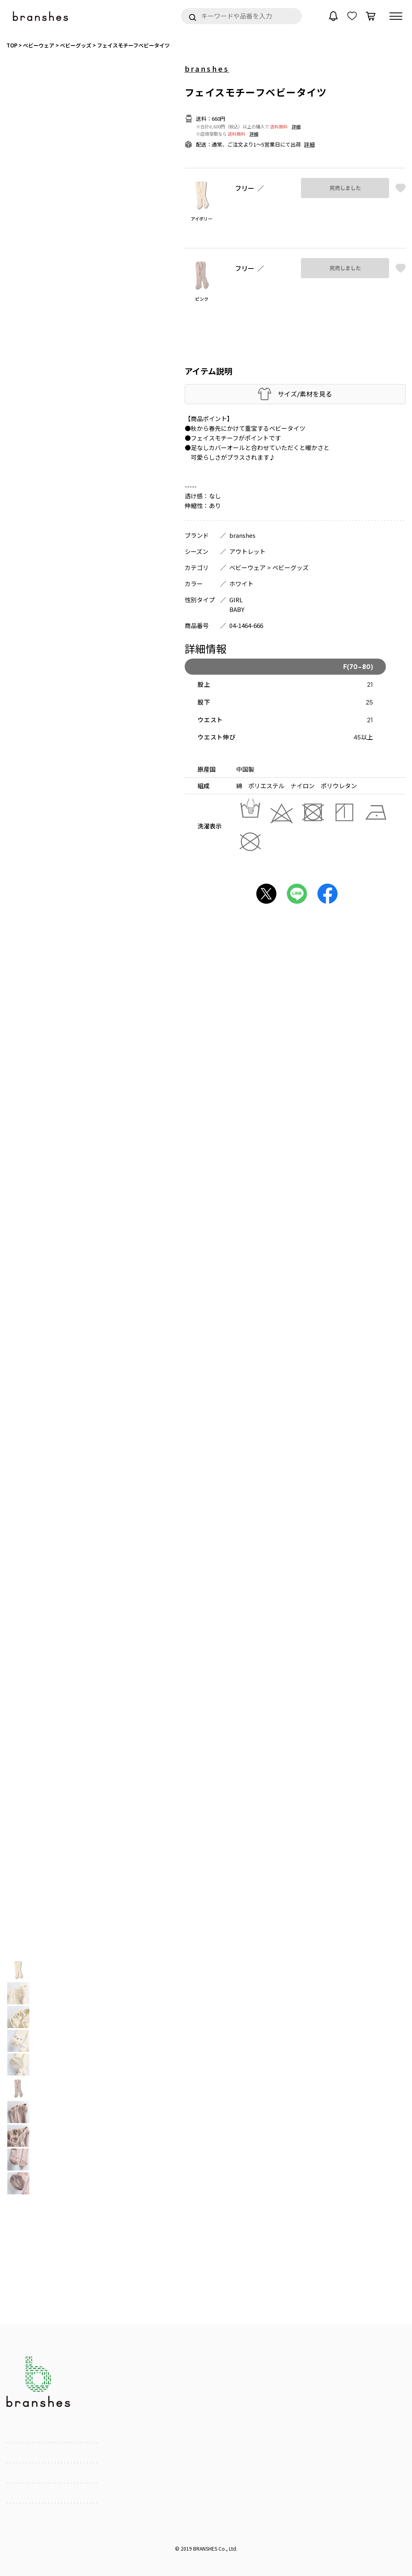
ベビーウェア (247, 567)
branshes (207, 68)
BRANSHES (205, 2548)
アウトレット (247, 551)
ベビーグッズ (290, 567)
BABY (236, 609)
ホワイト (241, 583)
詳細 (296, 126)
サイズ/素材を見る (305, 394)
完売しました (344, 187)
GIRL (236, 599)
